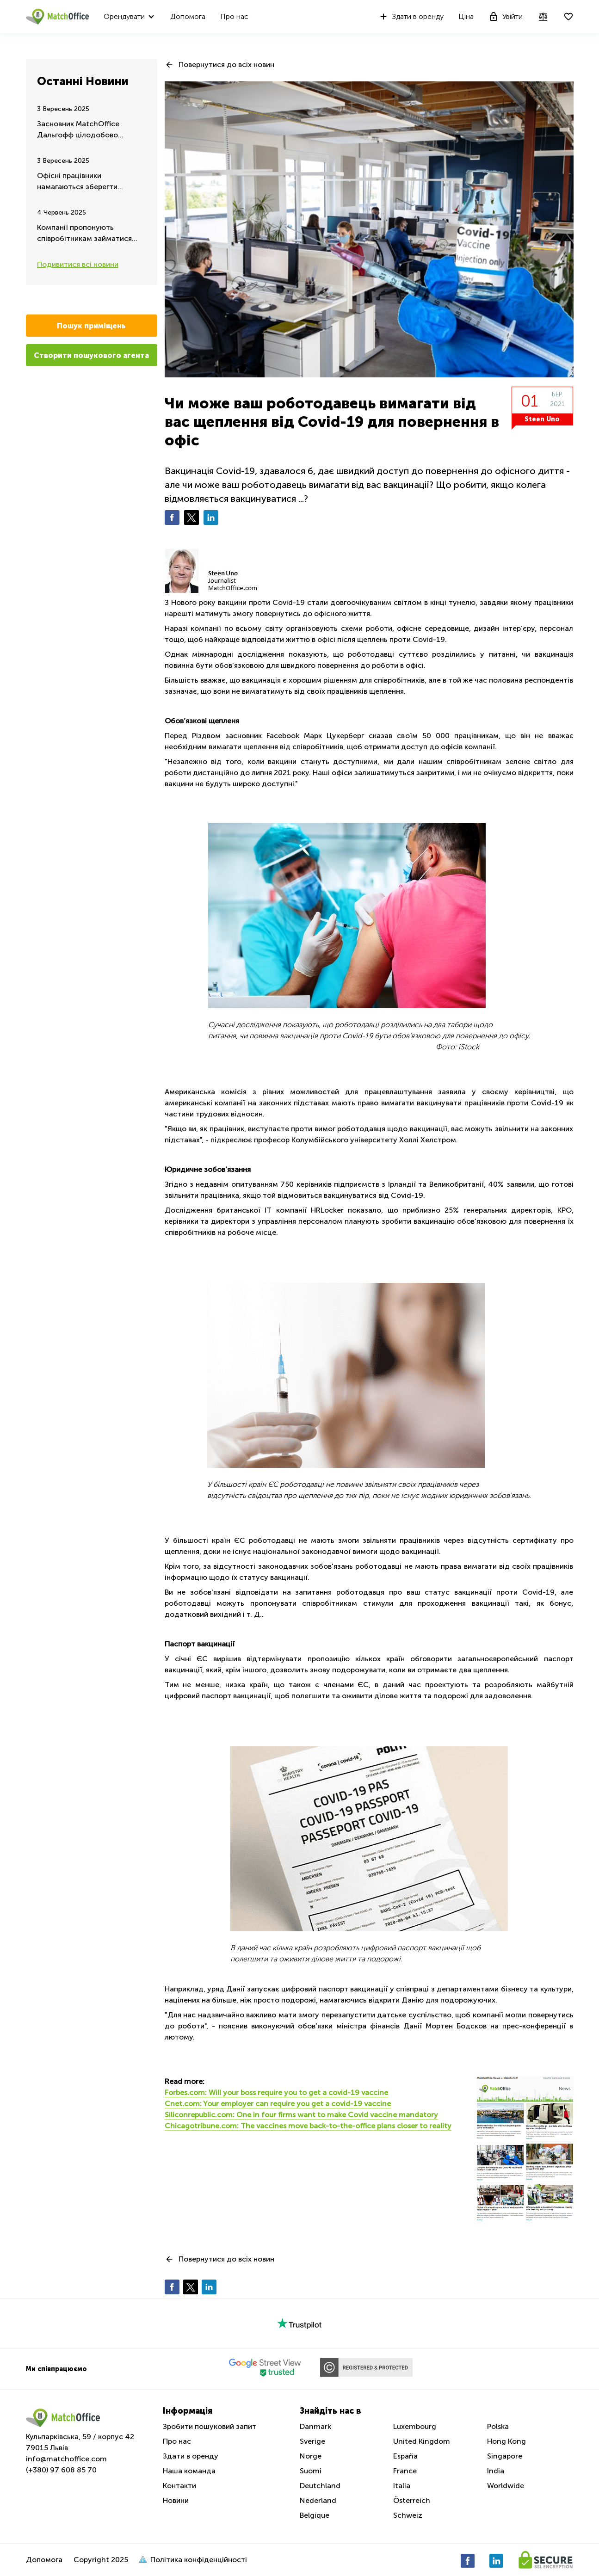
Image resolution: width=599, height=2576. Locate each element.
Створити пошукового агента (91, 355)
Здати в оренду (411, 17)
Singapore (504, 2456)
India (495, 2471)
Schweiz (407, 2515)
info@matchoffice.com (66, 2459)
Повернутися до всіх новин (226, 64)
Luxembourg (414, 2426)
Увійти (505, 17)
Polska (498, 2426)
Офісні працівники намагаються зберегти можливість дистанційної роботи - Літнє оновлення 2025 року (83, 182)
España (405, 2456)
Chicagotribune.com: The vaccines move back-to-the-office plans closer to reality (308, 2126)
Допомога (187, 16)
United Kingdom (421, 2441)
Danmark (315, 2426)
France (405, 2471)
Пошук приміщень (91, 325)
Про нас (234, 16)
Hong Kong (506, 2441)
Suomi (310, 2471)
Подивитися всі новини (77, 264)
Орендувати (124, 16)
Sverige (312, 2441)
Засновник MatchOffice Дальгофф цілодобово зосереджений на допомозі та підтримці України (91, 130)
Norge (310, 2456)
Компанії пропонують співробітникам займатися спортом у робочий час (84, 233)
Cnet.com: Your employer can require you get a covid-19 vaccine (278, 2104)
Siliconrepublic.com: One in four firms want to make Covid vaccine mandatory (301, 2115)
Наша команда (189, 2471)
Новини (176, 2500)
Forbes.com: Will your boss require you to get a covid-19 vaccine (276, 2092)
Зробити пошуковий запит (209, 2426)
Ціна (466, 16)
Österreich (411, 2500)
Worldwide (505, 2486)
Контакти (179, 2486)
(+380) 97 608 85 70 (61, 2470)
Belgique (314, 2515)
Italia (401, 2486)
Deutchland (320, 2486)
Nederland (318, 2500)
